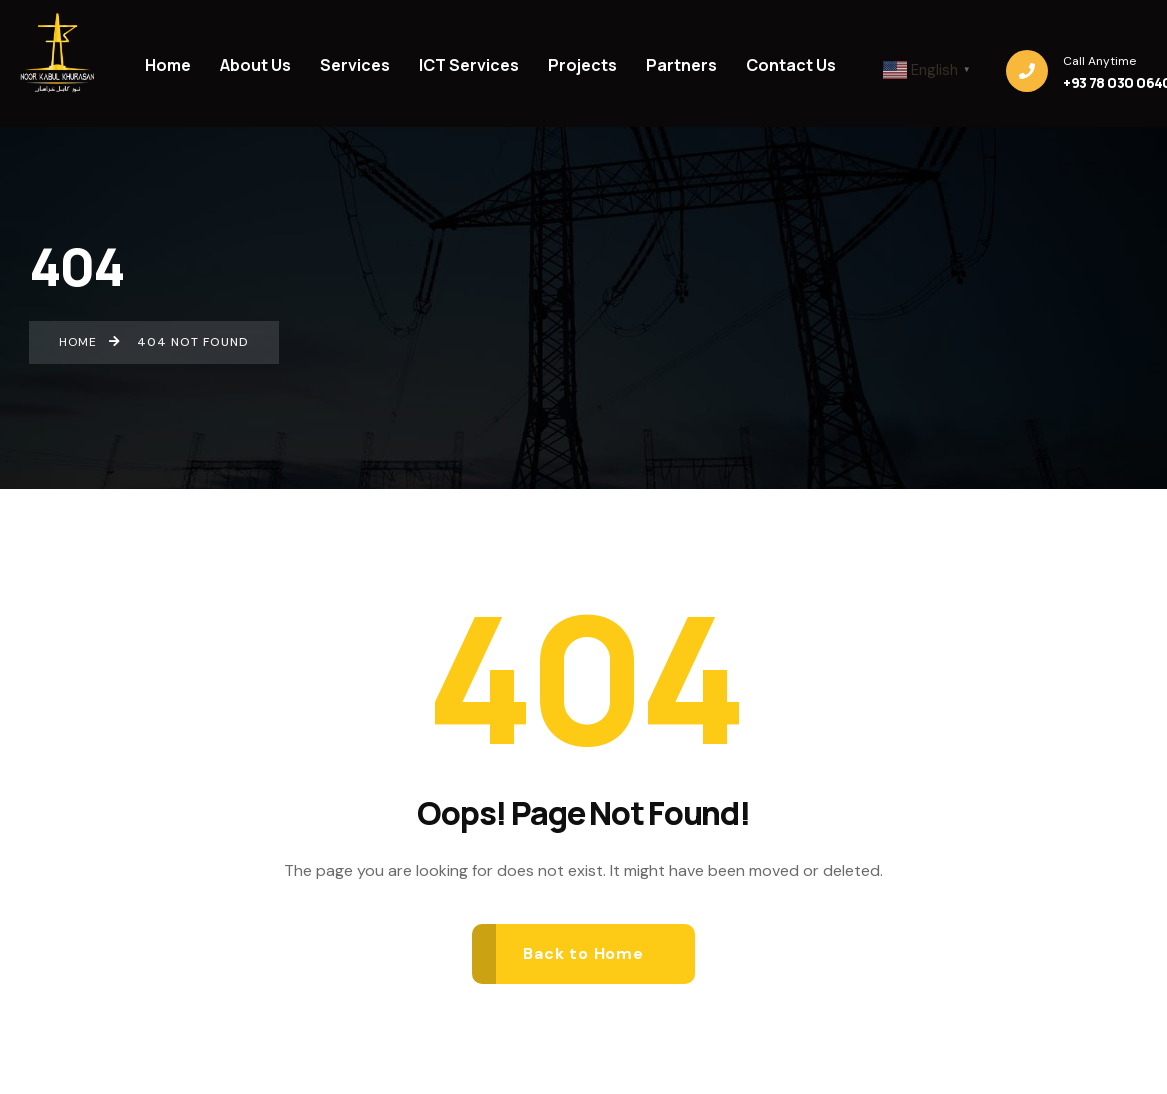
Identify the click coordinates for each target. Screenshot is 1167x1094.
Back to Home (583, 953)
